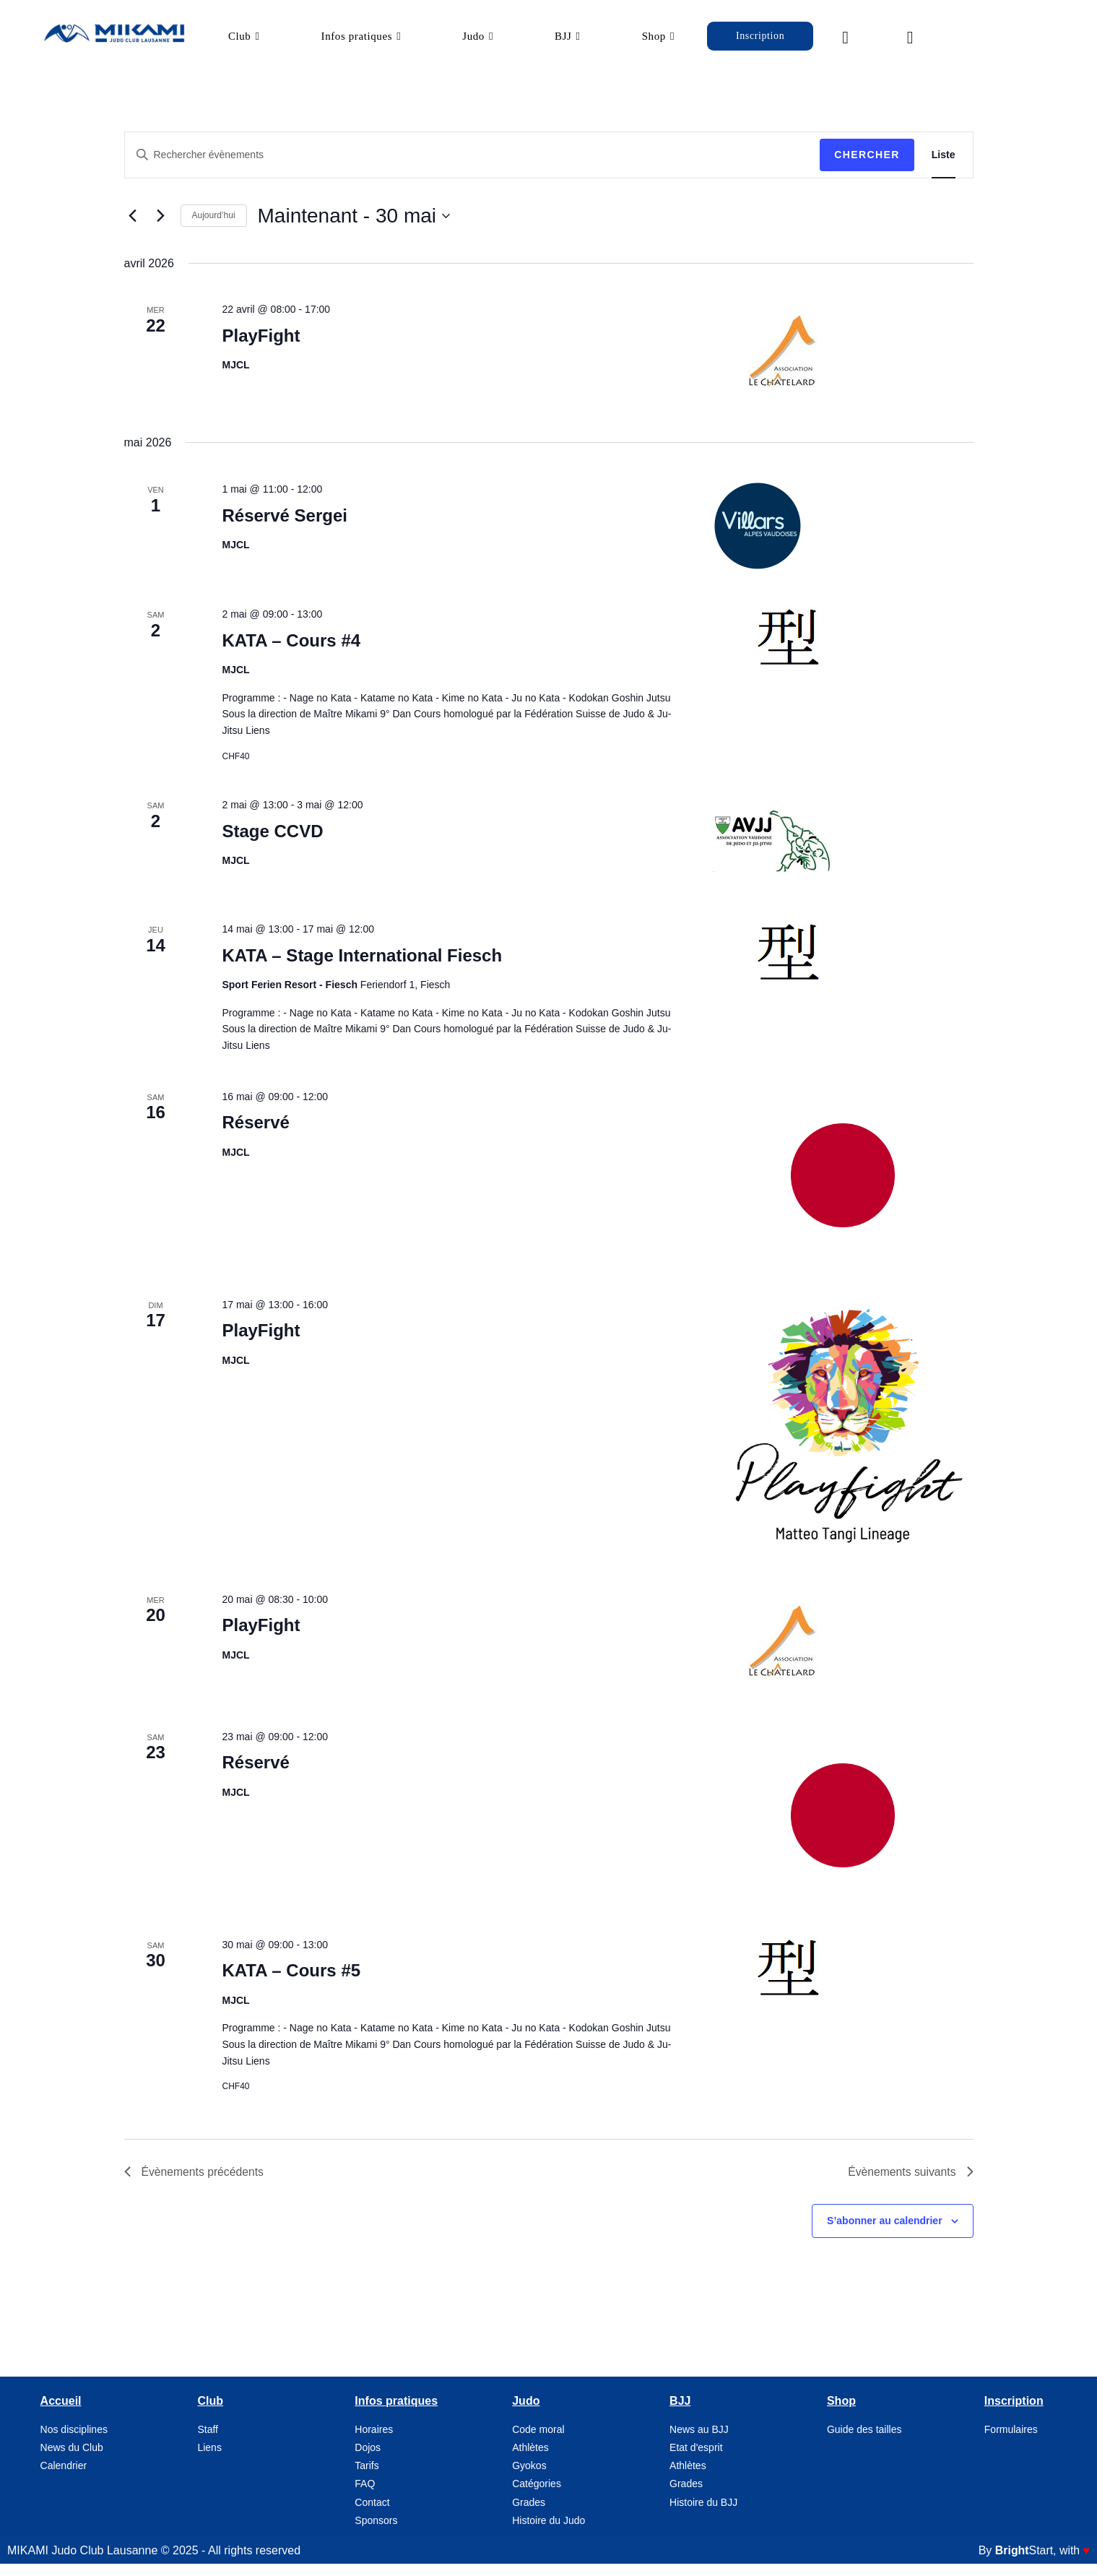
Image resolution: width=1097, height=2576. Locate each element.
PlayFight (261, 348)
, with (1042, 2563)
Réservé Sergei (284, 528)
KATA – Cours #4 (291, 653)
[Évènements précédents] (133, 229)
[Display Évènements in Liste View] (943, 168)
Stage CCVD (272, 844)
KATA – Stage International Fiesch (362, 968)
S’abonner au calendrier (884, 2234)
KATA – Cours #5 (291, 1983)
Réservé (255, 1135)
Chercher (867, 167)
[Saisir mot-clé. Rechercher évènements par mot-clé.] (472, 168)
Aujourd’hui (213, 228)
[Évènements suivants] (161, 229)
